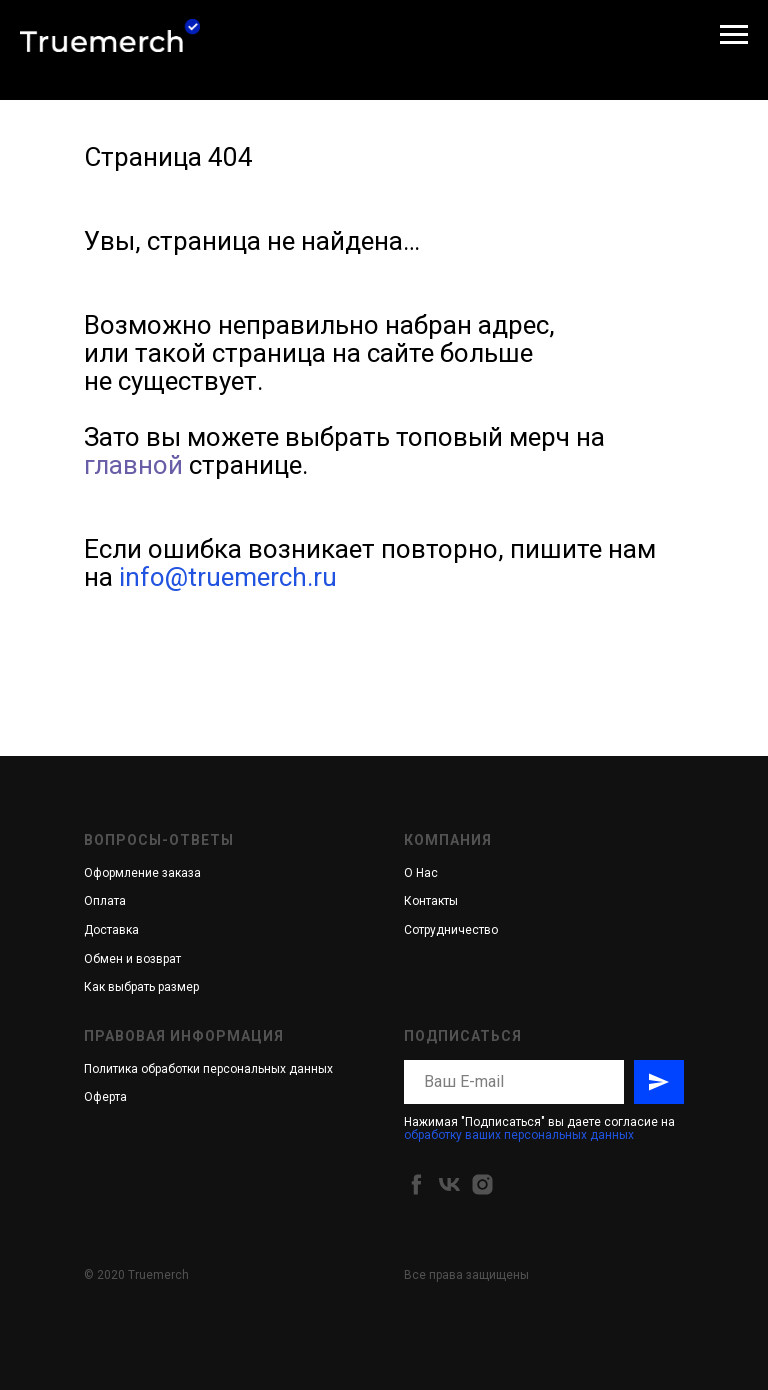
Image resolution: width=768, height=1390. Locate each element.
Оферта (105, 1097)
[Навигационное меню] (734, 35)
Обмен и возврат (132, 959)
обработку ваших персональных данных (519, 1135)
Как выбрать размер (141, 987)
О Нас (421, 873)
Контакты (431, 901)
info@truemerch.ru (228, 577)
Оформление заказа (142, 873)
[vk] (449, 1184)
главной (133, 465)
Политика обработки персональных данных (208, 1069)
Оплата (105, 901)
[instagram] (482, 1184)
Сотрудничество (451, 930)
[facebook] (416, 1184)
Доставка (111, 930)
